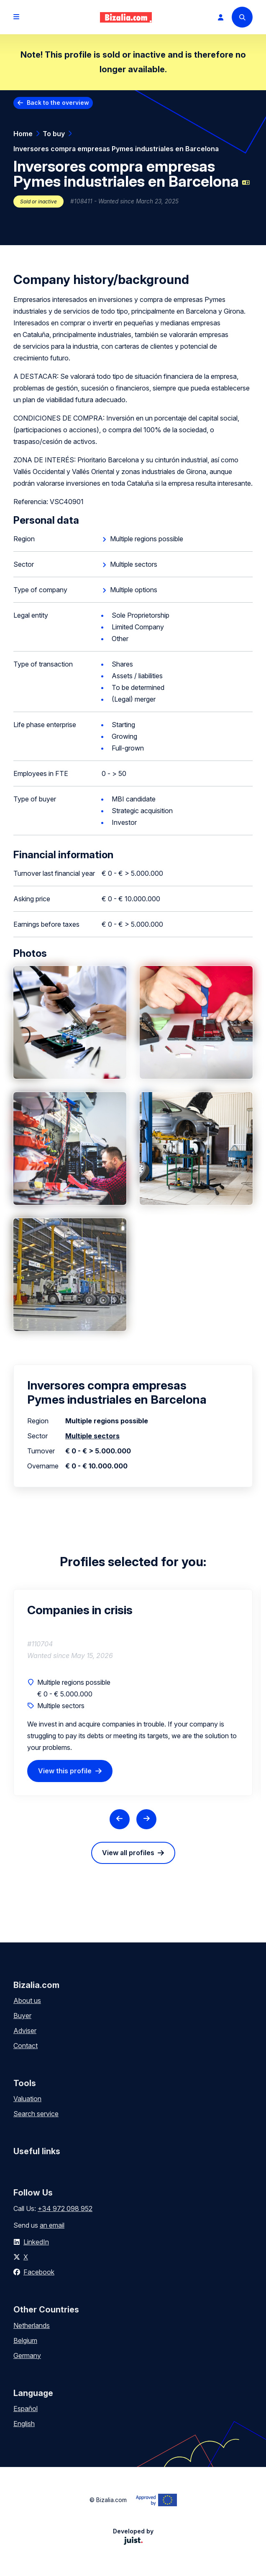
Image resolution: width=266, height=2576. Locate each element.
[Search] (242, 17)
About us (27, 2000)
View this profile (65, 1771)
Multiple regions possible (146, 539)
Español (25, 2408)
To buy (54, 133)
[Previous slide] (120, 1819)
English (24, 2423)
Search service (36, 2113)
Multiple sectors (133, 564)
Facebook (38, 2272)
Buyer (22, 2015)
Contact (25, 2045)
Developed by (133, 2536)
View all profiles (128, 1852)
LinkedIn (36, 2242)
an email (52, 2225)
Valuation (27, 2098)
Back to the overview (58, 102)
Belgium (25, 2340)
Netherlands (31, 2325)
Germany (27, 2355)
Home (23, 133)
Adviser (24, 2030)
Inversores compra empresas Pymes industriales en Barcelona (116, 149)
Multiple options (133, 590)
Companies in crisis (80, 1610)
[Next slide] (146, 1819)
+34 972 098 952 (65, 2208)
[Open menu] (16, 17)
